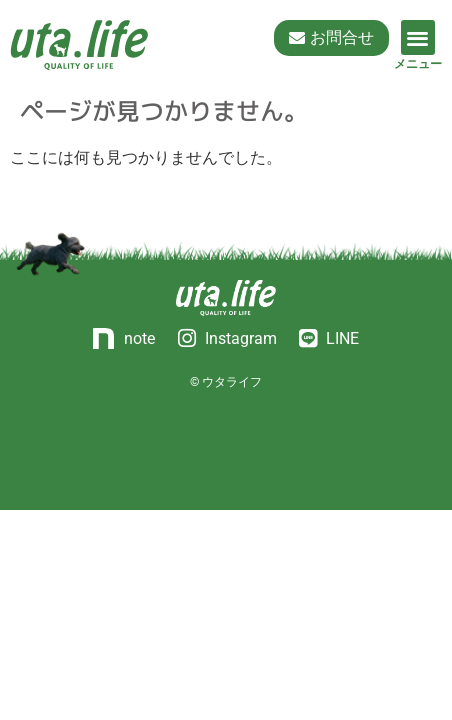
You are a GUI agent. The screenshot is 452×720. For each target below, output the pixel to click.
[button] (418, 37)
